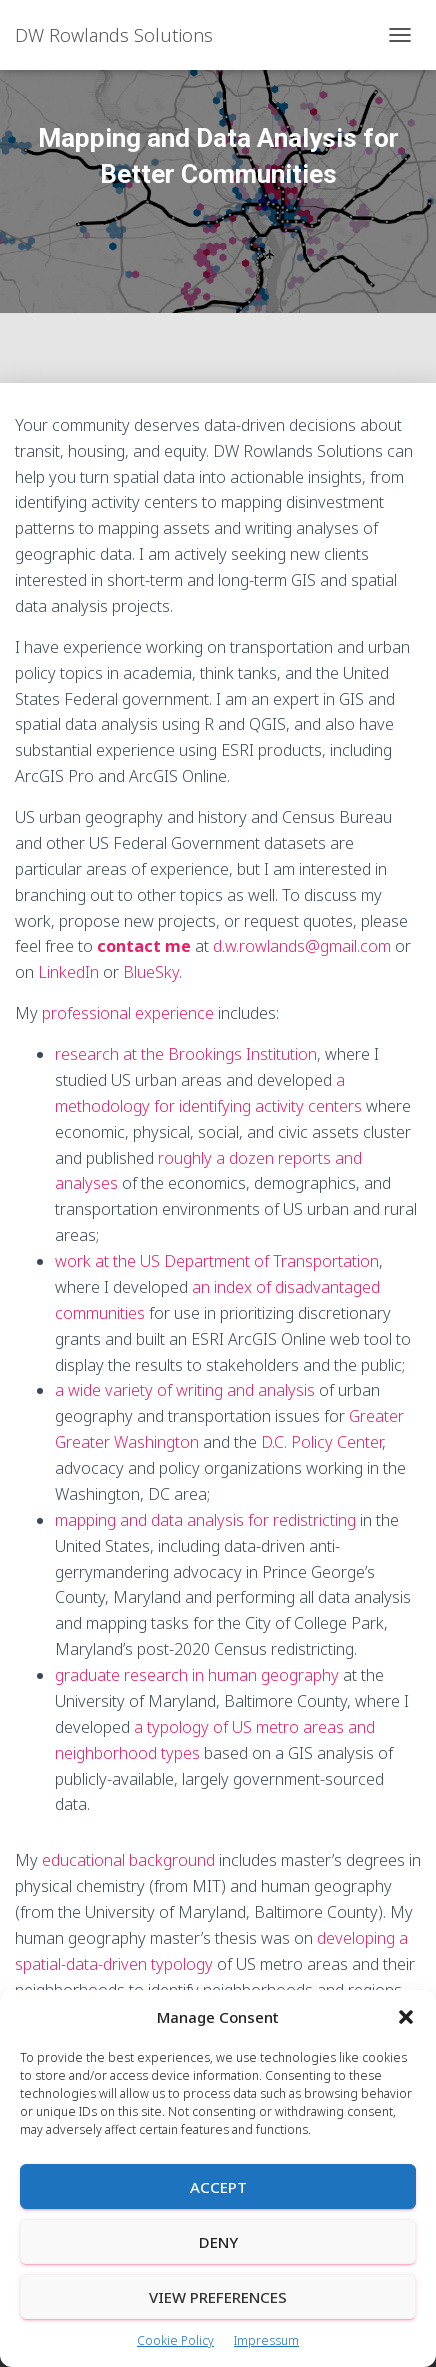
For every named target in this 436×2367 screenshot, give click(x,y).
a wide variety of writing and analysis (185, 1390)
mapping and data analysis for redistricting (205, 1520)
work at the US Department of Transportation (217, 1261)
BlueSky (151, 972)
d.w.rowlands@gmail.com (302, 946)
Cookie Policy (175, 2340)
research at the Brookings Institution (186, 1054)
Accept (218, 2187)
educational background (128, 1860)
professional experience (128, 1013)
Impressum (266, 2340)
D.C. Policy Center (321, 1442)
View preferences (218, 2297)
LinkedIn (68, 972)
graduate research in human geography (197, 1675)
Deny (218, 2242)
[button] (406, 2017)
